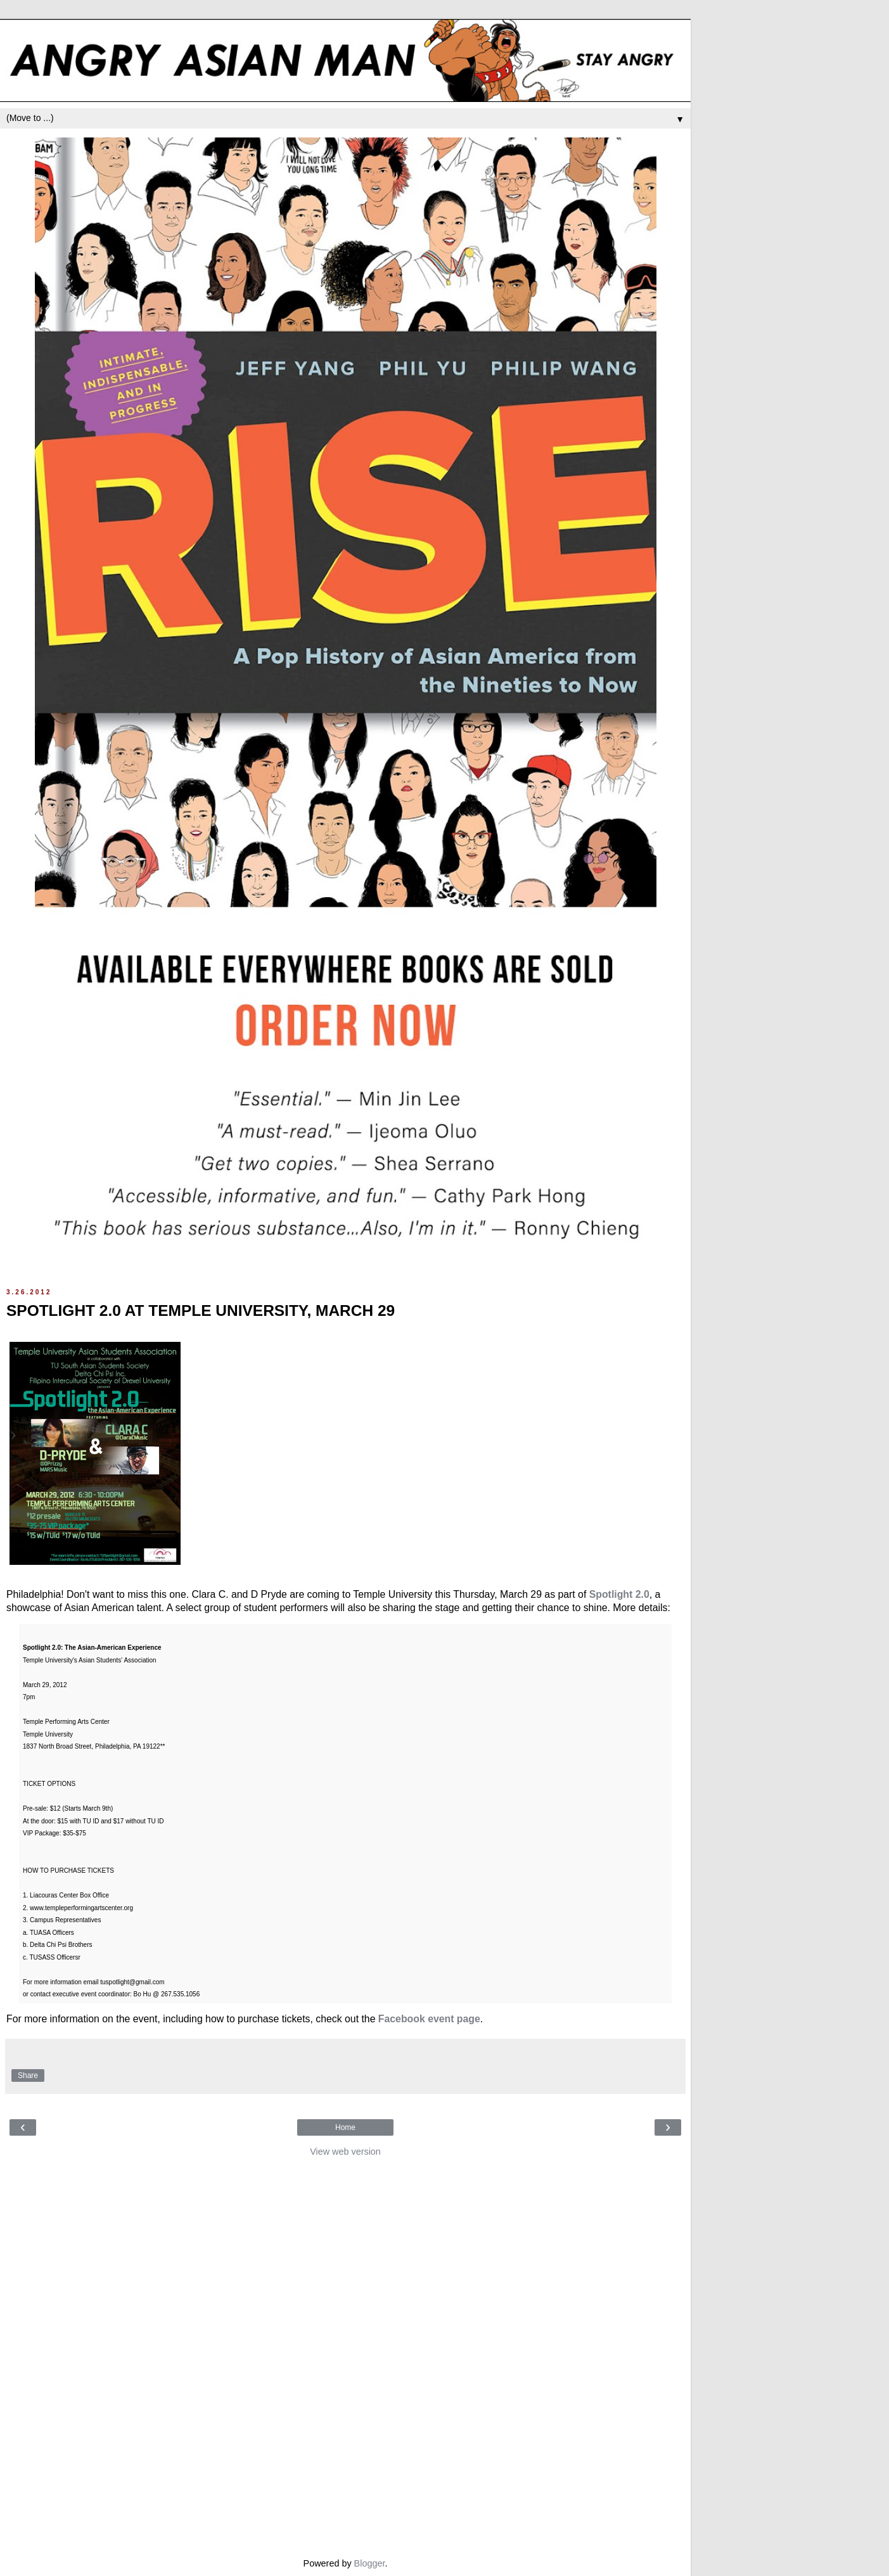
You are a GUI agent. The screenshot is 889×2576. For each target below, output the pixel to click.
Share (28, 2075)
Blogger (369, 2563)
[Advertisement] (345, 2354)
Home (345, 2127)
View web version (345, 2151)
